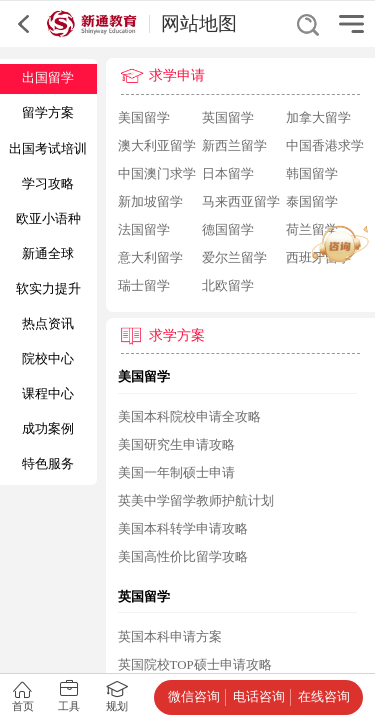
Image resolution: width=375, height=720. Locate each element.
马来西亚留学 (241, 202)
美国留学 (144, 118)
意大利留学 (150, 258)
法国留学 (144, 230)
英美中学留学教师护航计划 (196, 501)
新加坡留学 (150, 202)
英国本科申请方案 (170, 637)
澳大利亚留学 (157, 146)
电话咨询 (259, 697)
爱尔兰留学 (234, 258)
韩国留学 (312, 174)
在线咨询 (324, 697)
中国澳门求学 (157, 174)
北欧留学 (228, 286)
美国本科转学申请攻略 (183, 529)
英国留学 (228, 118)
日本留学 (228, 174)
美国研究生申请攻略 (176, 445)
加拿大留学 (318, 118)
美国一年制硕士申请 (176, 473)
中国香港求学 (325, 146)
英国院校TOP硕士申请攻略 (195, 665)
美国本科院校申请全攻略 (189, 417)
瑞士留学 (144, 286)
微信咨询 (194, 697)
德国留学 (228, 230)
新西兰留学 (234, 146)
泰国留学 (312, 202)
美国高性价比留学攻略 (183, 557)
